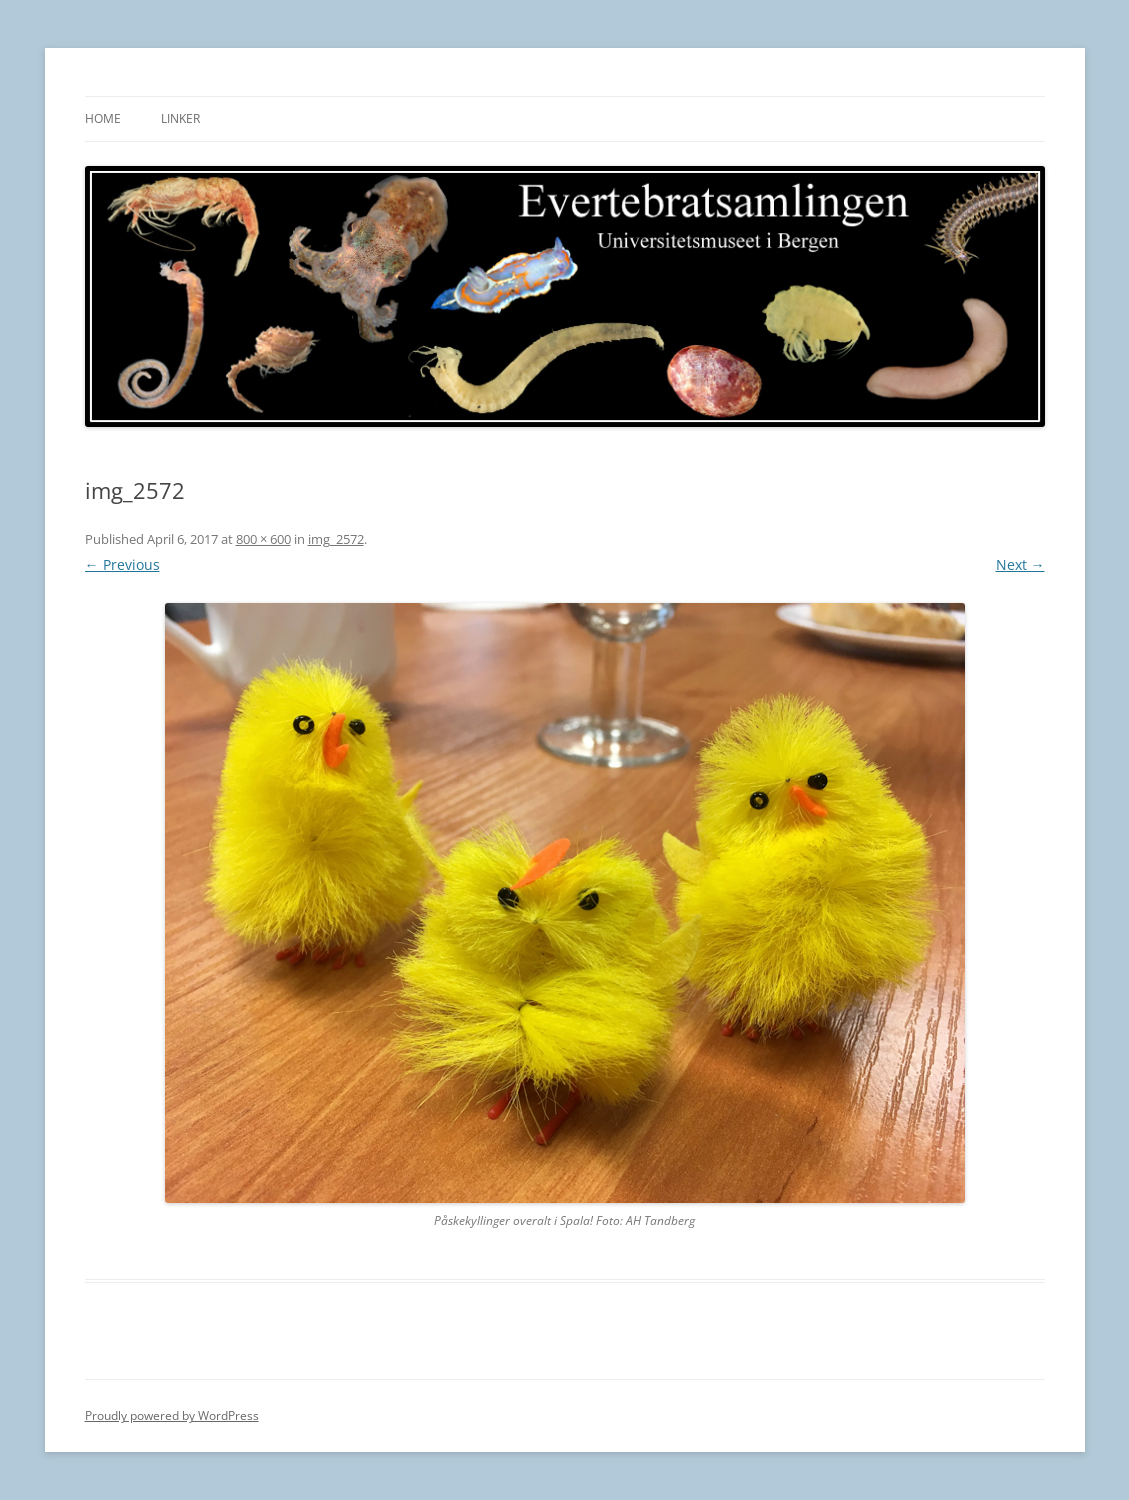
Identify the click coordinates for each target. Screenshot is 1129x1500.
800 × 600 (263, 539)
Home (103, 118)
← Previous (122, 564)
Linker (180, 118)
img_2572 (336, 539)
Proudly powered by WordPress (172, 1415)
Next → (1020, 564)
